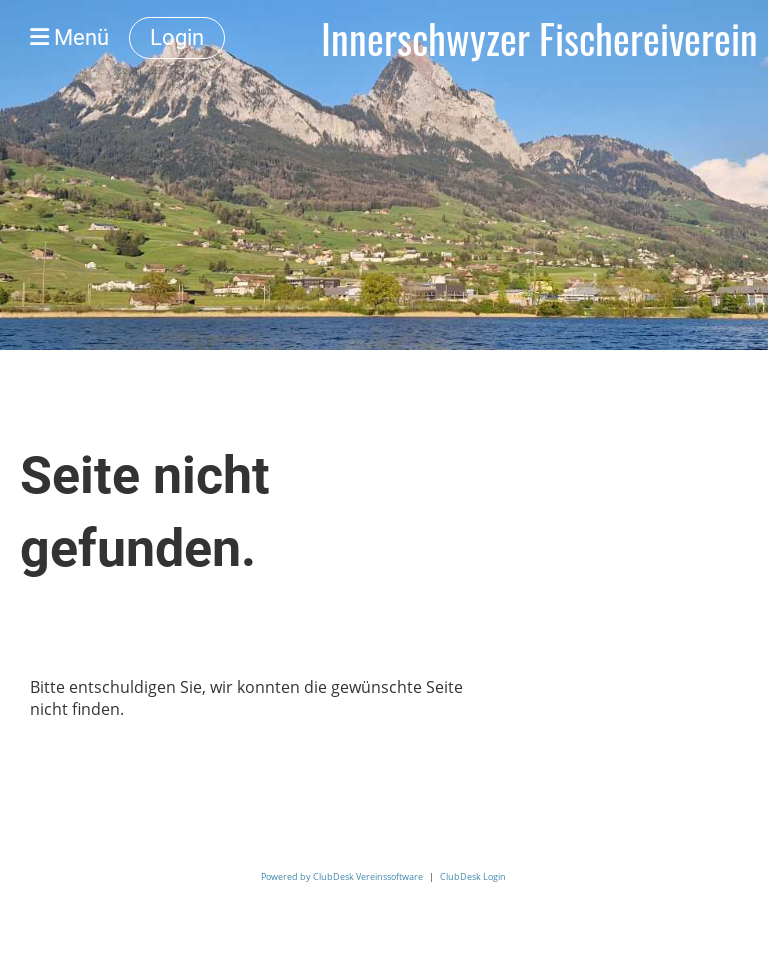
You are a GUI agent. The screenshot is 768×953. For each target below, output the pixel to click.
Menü (69, 37)
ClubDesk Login (473, 876)
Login (177, 37)
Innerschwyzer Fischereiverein (539, 38)
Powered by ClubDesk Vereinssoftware (342, 876)
